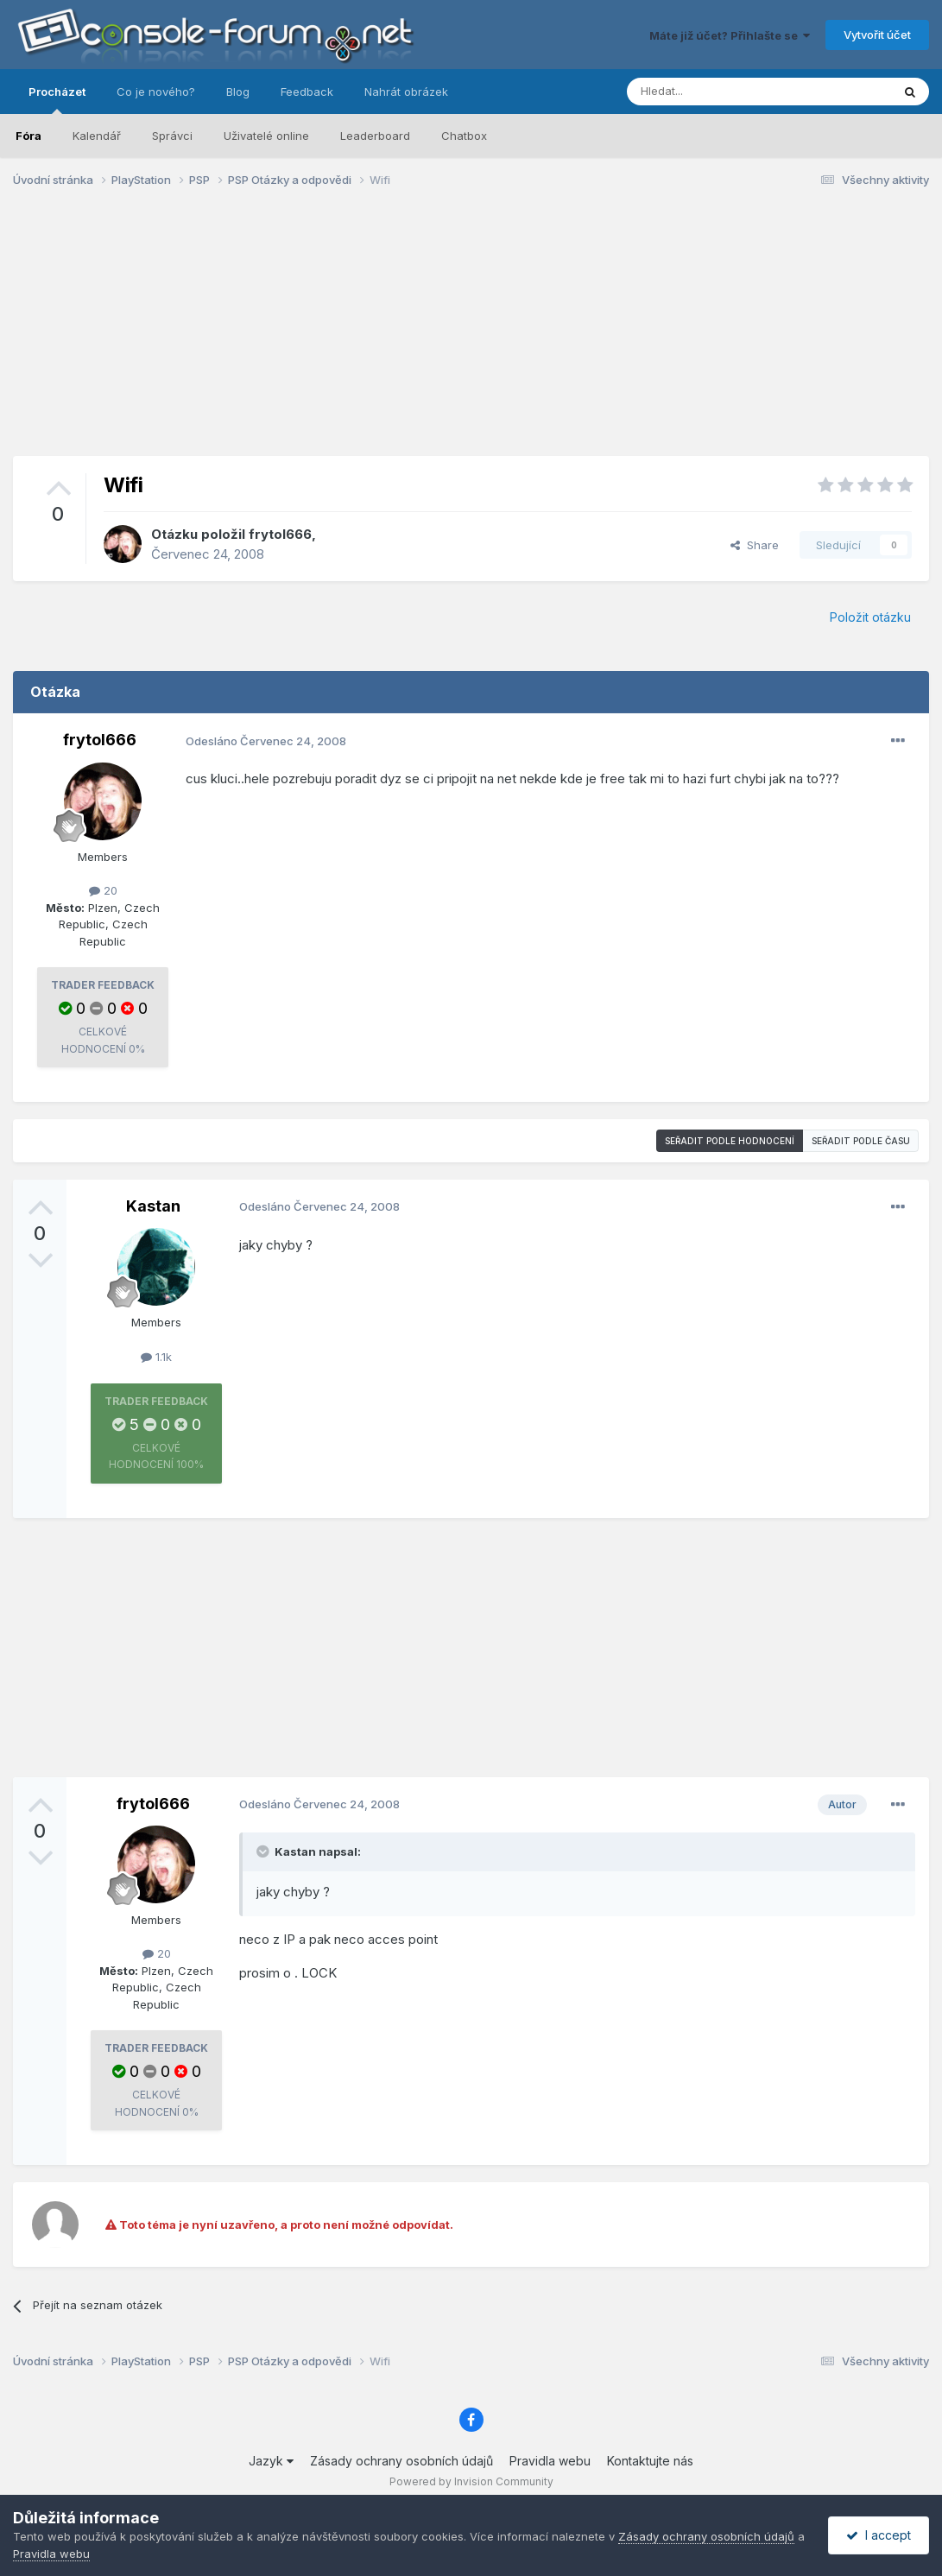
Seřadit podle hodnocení (729, 1141)
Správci (172, 135)
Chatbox (464, 135)
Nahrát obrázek (406, 91)
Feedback (307, 91)
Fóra (28, 135)
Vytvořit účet (877, 34)
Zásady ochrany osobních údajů (401, 2460)
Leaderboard (375, 135)
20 (103, 890)
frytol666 (280, 534)
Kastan (153, 1206)
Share (754, 545)
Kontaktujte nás (650, 2460)
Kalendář (97, 135)
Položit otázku (870, 617)
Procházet (56, 99)
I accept (878, 2535)
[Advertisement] (471, 335)
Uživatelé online (266, 135)
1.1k (156, 1357)
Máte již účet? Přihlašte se (729, 35)
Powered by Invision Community (471, 2481)
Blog (238, 91)
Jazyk (271, 2460)
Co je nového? (156, 91)
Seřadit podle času (861, 1141)
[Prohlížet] (716, 91)
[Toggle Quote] (264, 1851)
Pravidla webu (550, 2460)
